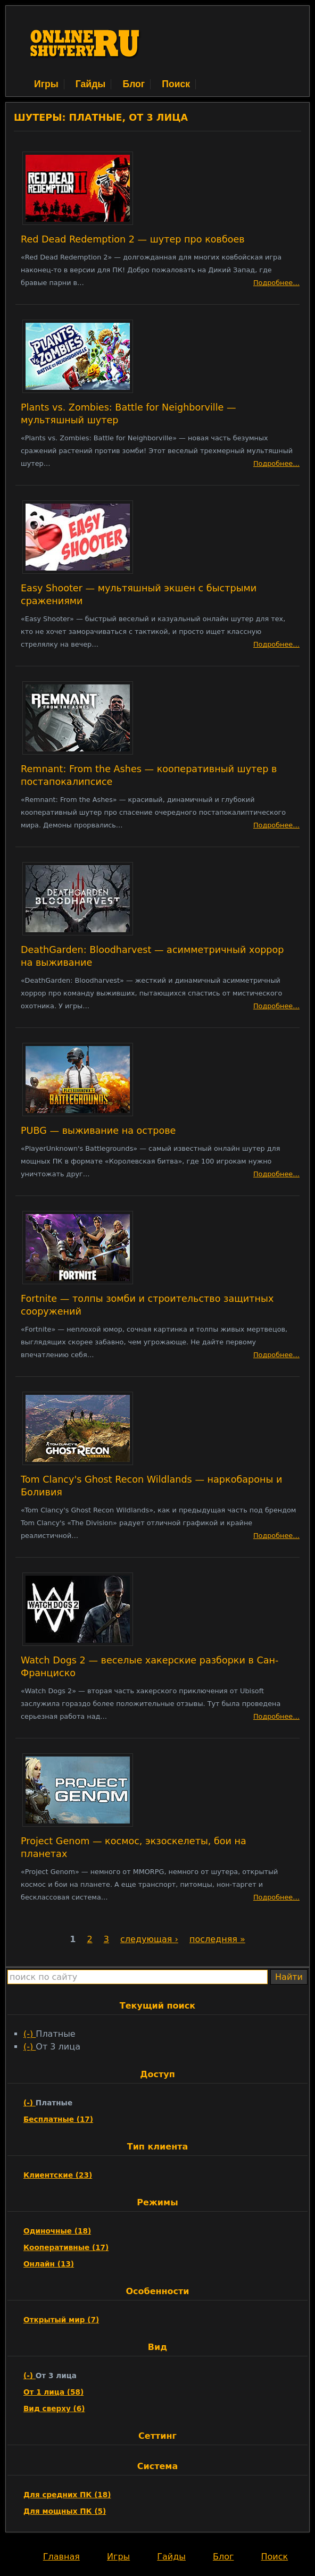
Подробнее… (276, 283)
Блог (133, 84)
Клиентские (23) (57, 2175)
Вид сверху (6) (54, 2408)
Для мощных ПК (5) (64, 2511)
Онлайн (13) (48, 2264)
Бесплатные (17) (58, 2119)
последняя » (217, 1939)
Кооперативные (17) (66, 2247)
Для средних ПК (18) (67, 2494)
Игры (46, 84)
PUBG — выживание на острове (98, 1130)
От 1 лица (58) (53, 2392)
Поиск (176, 84)
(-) (29, 2034)
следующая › (149, 1939)
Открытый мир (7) (61, 2319)
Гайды (91, 84)
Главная (61, 2557)
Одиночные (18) (57, 2231)
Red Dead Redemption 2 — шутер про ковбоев (133, 239)
